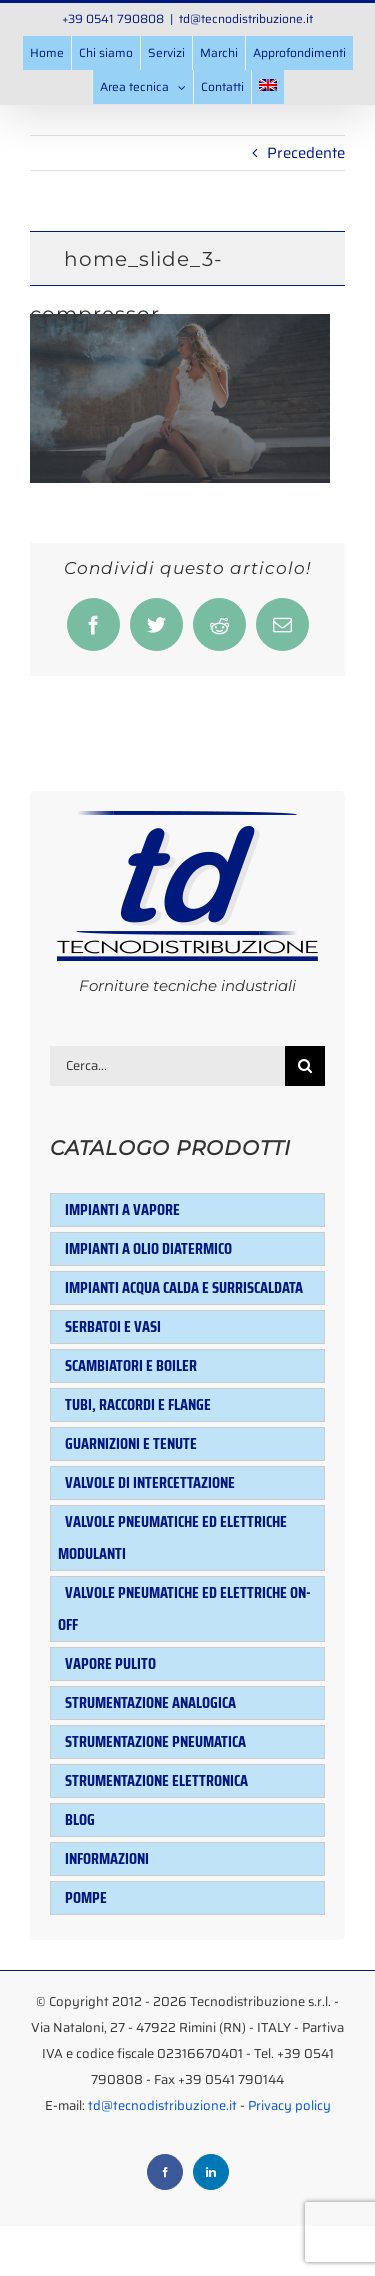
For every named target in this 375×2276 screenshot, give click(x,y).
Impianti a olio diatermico (148, 1248)
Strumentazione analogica (150, 1702)
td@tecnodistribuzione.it (246, 18)
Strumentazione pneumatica (155, 1741)
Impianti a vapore (122, 1209)
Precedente (306, 153)
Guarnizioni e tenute (131, 1443)
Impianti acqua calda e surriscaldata (184, 1287)
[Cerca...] (167, 1066)
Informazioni (107, 1858)
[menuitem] (268, 87)
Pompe (86, 1897)
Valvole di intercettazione (150, 1482)
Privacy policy (289, 2105)
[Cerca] (305, 1066)
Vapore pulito (110, 1663)
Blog (80, 1819)
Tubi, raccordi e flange (138, 1404)
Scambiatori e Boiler (131, 1365)
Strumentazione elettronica (156, 1780)
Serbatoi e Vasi (113, 1326)
